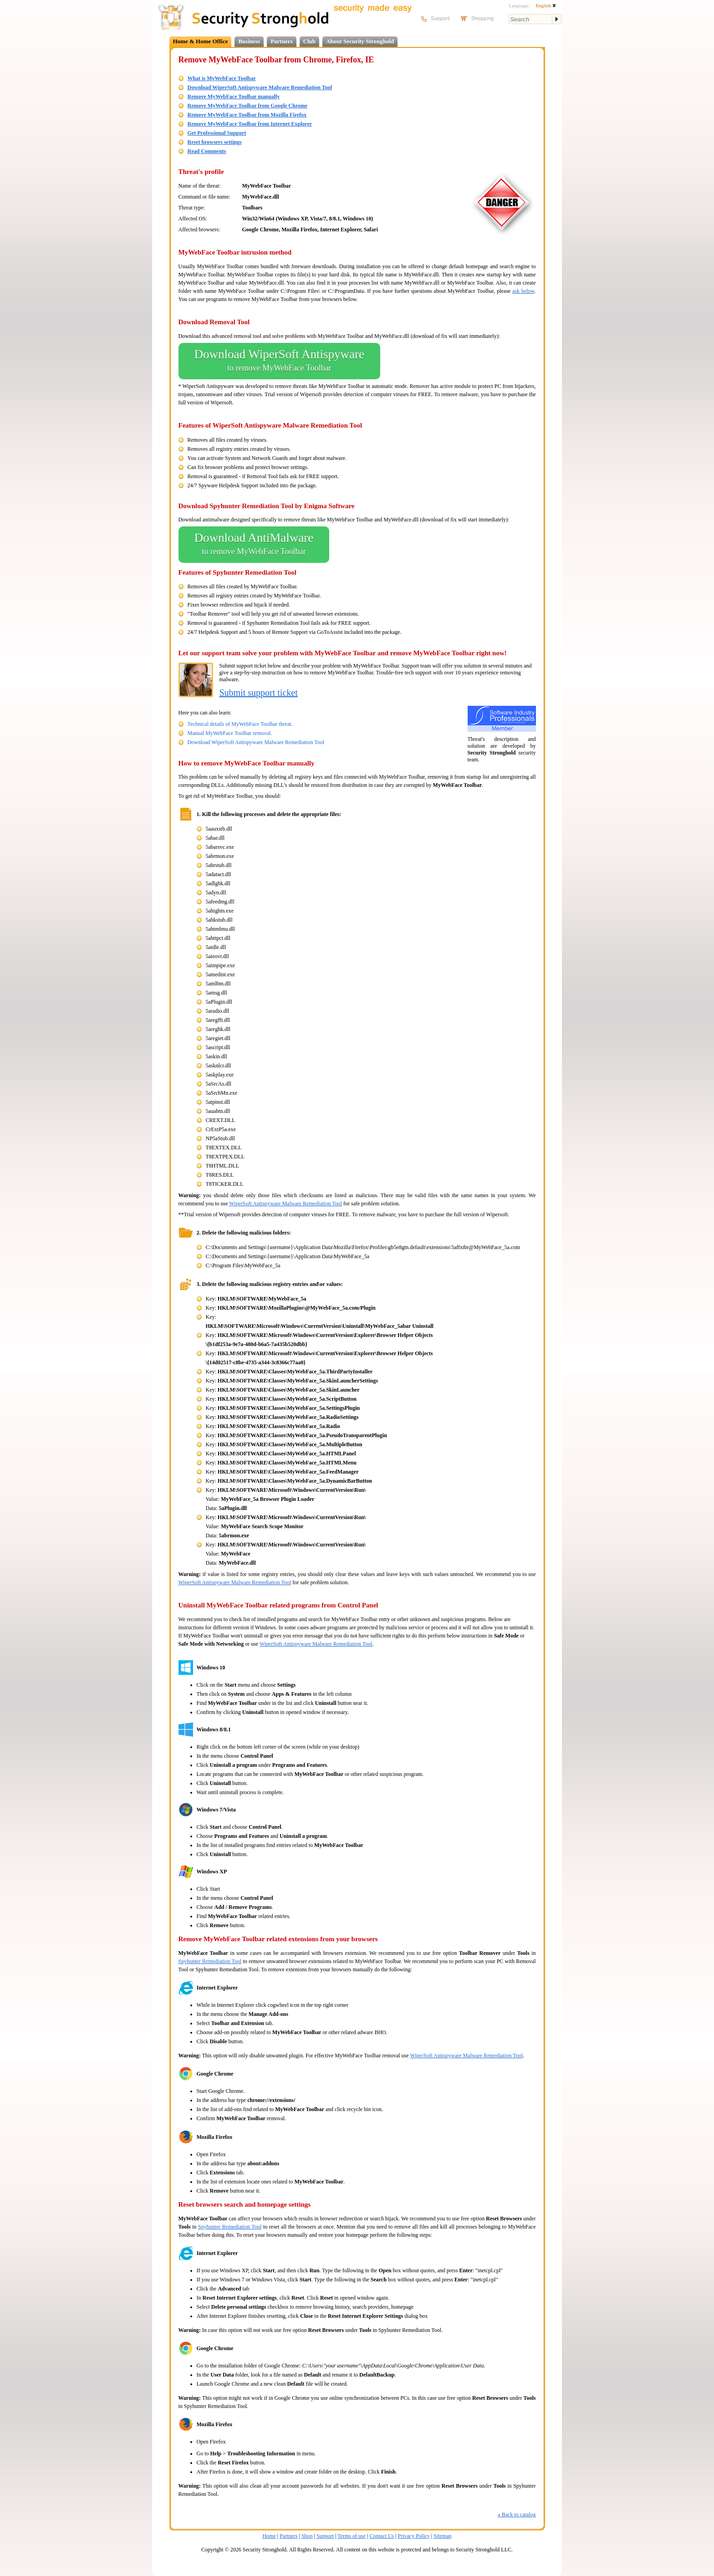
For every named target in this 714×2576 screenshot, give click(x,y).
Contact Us (381, 2536)
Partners (281, 41)
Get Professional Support (217, 133)
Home (268, 2536)
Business (249, 41)
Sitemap (442, 2536)
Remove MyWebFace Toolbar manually (234, 96)
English (546, 5)
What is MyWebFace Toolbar (222, 78)
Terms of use (351, 2536)
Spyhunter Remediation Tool (210, 1961)
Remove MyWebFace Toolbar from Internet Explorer (250, 124)
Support (325, 2536)
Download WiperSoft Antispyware (279, 361)
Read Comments (207, 151)
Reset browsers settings (215, 142)
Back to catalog (517, 2514)
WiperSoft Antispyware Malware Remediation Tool (285, 1203)
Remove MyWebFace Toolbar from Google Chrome (248, 105)
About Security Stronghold (360, 41)
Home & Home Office (200, 41)
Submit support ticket (258, 693)
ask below (523, 291)
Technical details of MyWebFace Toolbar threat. (240, 724)
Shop (307, 2536)
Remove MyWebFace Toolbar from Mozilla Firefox (247, 115)
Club (309, 41)
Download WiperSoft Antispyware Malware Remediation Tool (260, 87)
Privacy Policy (414, 2536)
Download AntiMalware (254, 544)
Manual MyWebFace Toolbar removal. (230, 733)
